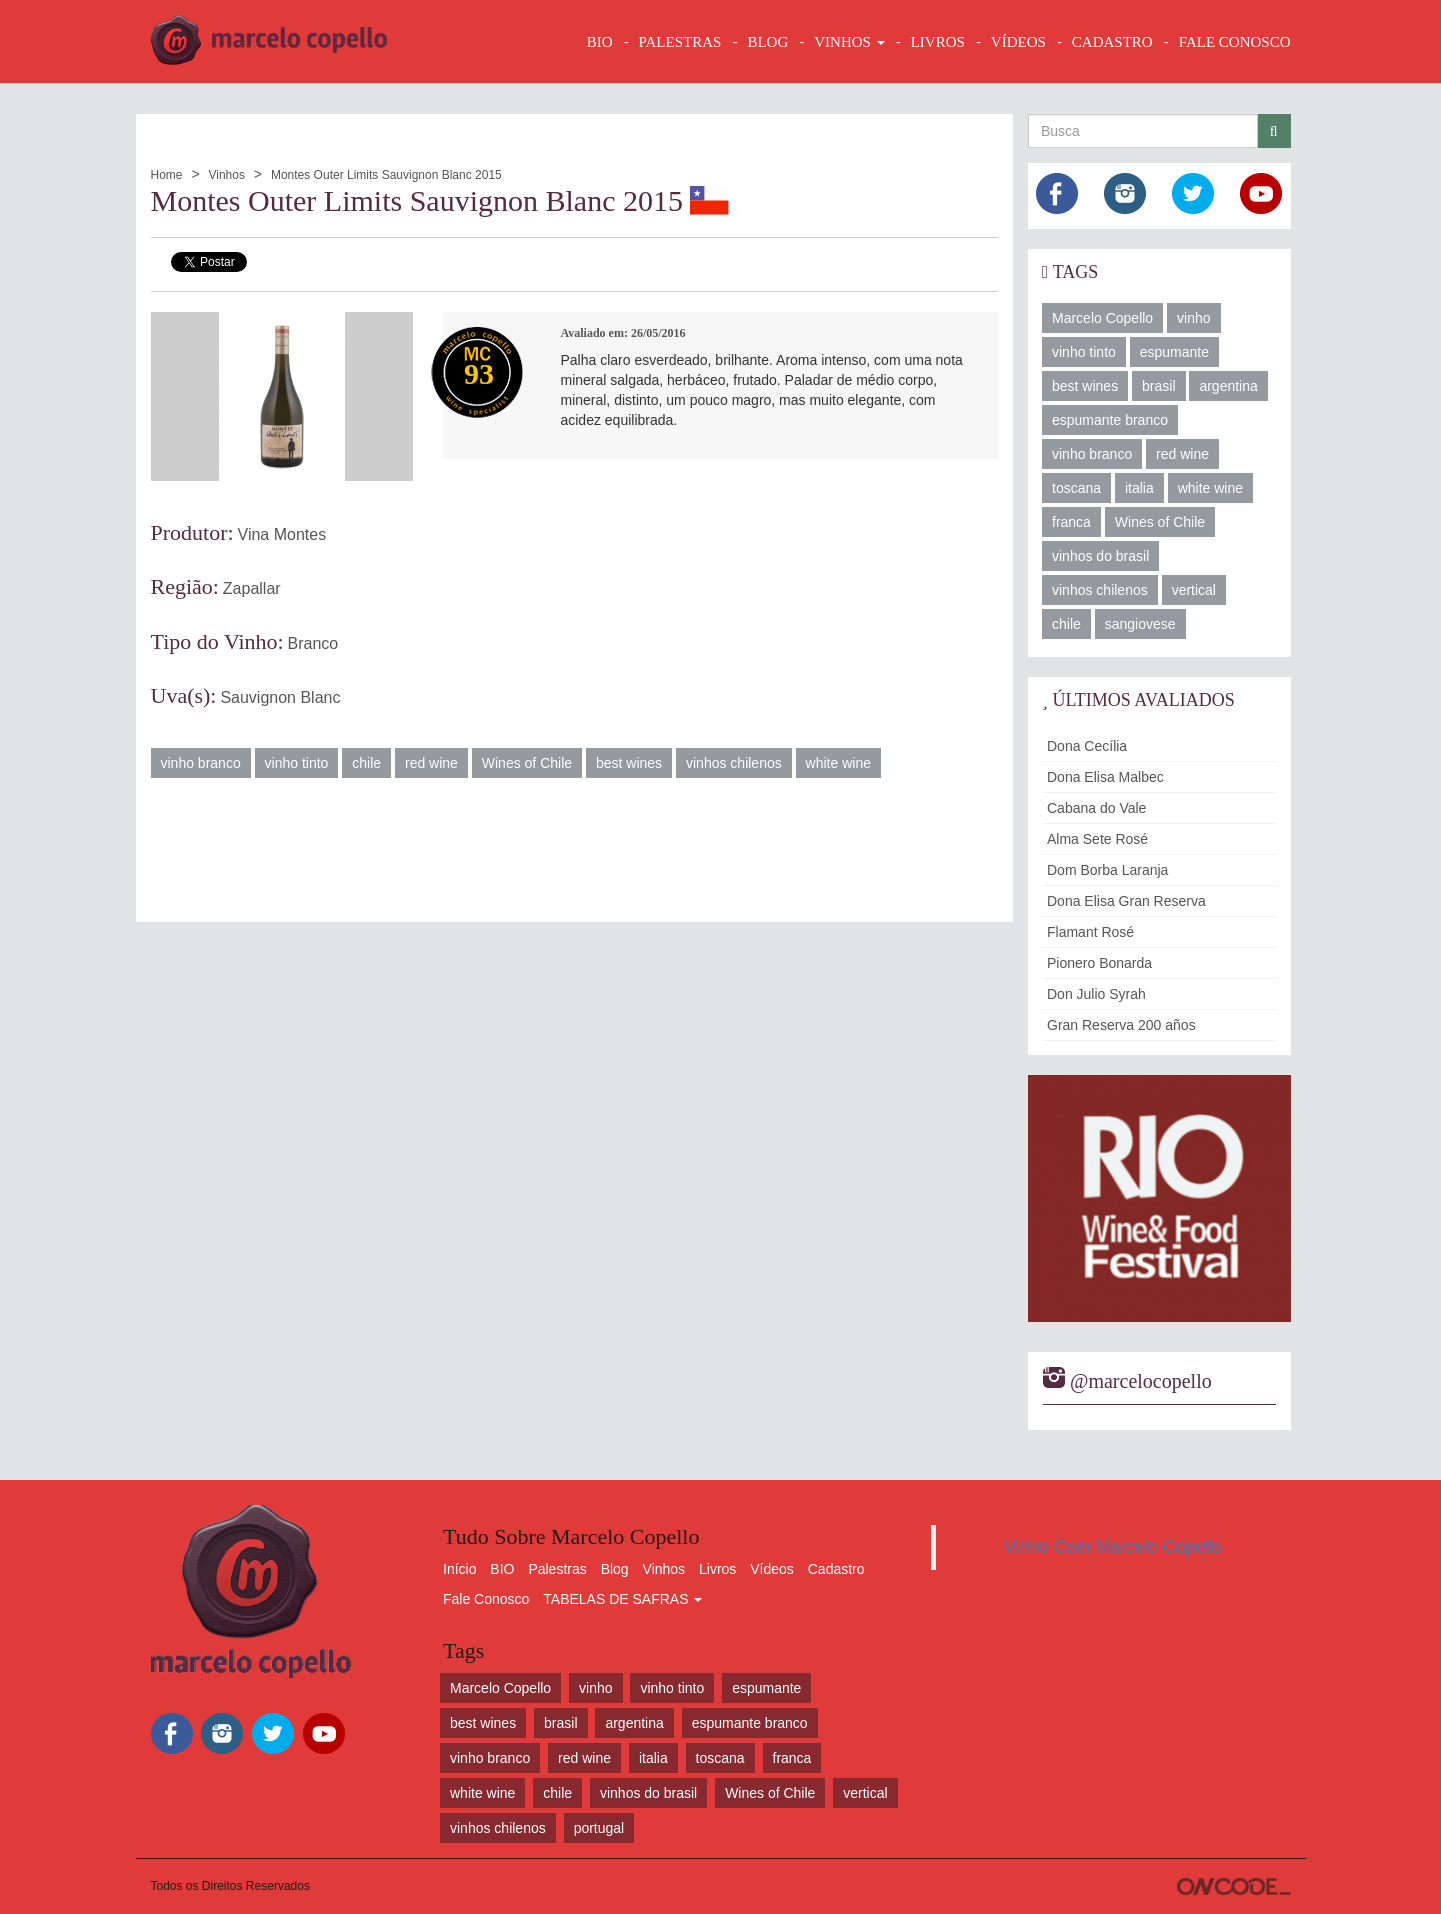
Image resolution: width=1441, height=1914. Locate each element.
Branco (313, 643)
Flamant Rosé (1090, 932)
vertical (1194, 590)
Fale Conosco (486, 1599)
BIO (600, 42)
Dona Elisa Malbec (1105, 777)
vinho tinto (297, 763)
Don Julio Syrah (1096, 994)
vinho (1193, 318)
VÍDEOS (1018, 42)
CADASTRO (1112, 42)
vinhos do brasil (1100, 556)
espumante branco (1110, 420)
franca (1071, 522)
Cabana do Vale (1096, 808)
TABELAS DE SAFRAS (622, 1599)
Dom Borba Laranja (1107, 870)
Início (459, 1569)
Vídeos (772, 1569)
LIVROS (938, 42)
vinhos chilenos (734, 763)
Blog (615, 1569)
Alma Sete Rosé (1097, 839)
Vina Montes (282, 534)
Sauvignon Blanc (280, 697)
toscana (1076, 488)
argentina (1228, 386)
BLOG (767, 42)
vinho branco (201, 763)
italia (1139, 488)
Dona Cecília (1087, 746)
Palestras (680, 42)
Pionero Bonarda (1099, 963)
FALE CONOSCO (1235, 42)
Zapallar (252, 588)
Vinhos (226, 175)
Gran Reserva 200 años (1121, 1025)
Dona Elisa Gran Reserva (1126, 901)
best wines (629, 763)
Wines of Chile (527, 763)
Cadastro (836, 1569)
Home (167, 175)
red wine (431, 763)
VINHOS (849, 42)
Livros (717, 1569)
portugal (599, 1828)
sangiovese (1140, 624)
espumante (1174, 352)
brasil (1158, 386)
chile (366, 763)
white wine (838, 763)
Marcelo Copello (1102, 318)
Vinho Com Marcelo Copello (1113, 1547)
